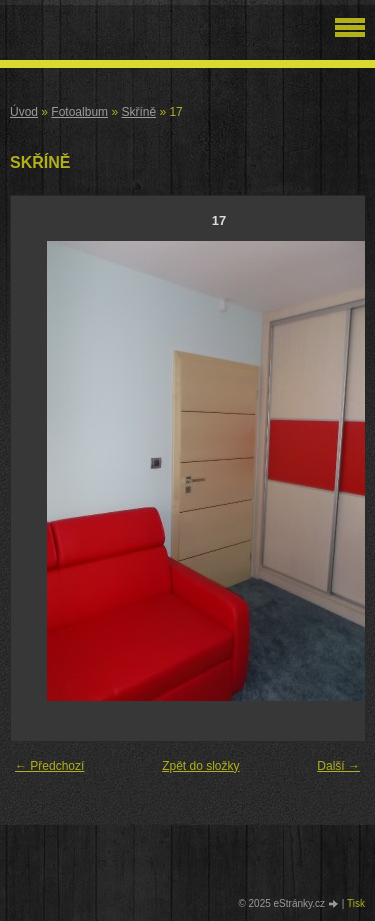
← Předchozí (49, 766)
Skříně (138, 112)
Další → (338, 766)
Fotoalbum (79, 112)
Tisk (356, 903)
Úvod (24, 112)
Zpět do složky (200, 766)
